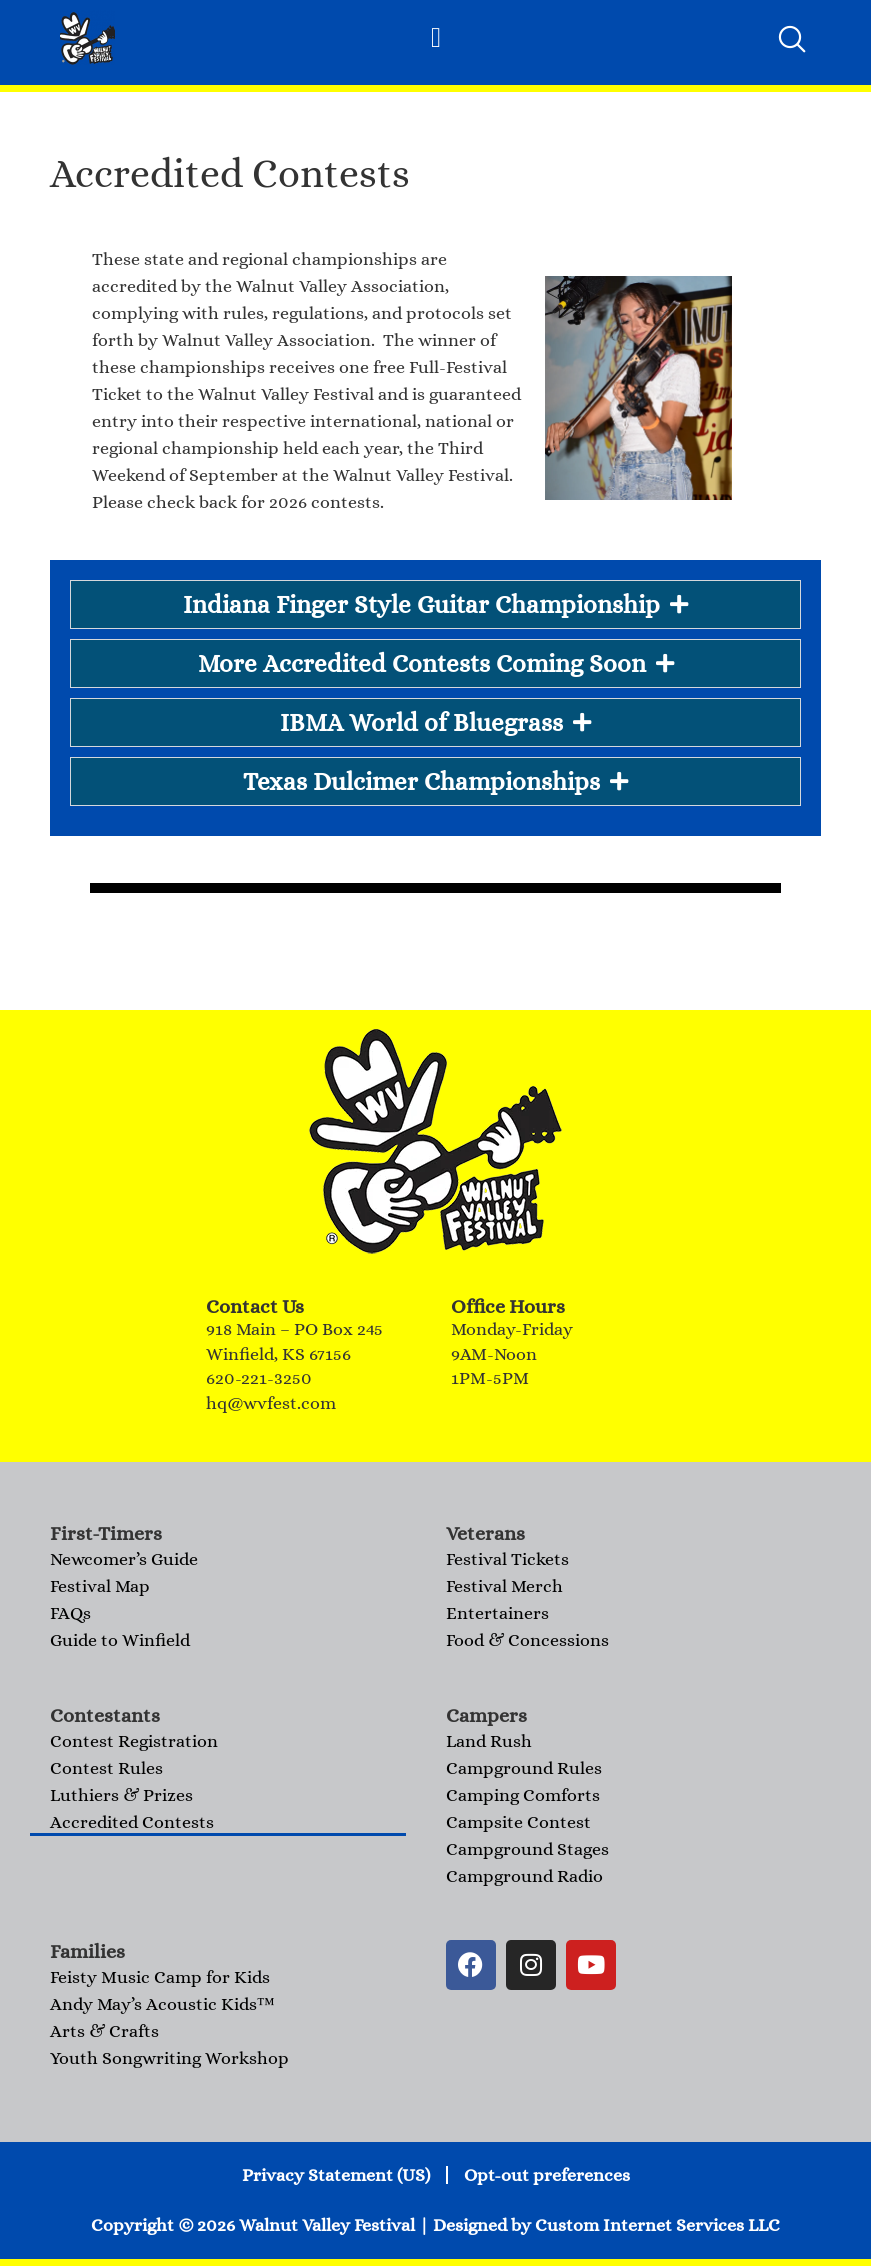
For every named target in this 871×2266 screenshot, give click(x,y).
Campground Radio (524, 1876)
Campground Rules (524, 1768)
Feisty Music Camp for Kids (160, 1977)
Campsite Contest (518, 1822)
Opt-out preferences (547, 2175)
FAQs (70, 1613)
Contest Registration (134, 1741)
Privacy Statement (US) (336, 2175)
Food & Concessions (527, 1640)
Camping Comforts (523, 1795)
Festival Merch (504, 1586)
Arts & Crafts (104, 2031)
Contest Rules (106, 1768)
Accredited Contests (132, 1822)
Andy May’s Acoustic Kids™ (162, 2004)
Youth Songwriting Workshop (169, 2058)
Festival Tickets (507, 1559)
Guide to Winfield (120, 1640)
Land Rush (489, 1741)
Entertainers (497, 1613)
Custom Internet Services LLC (657, 2225)
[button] (436, 38)
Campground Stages (527, 1849)
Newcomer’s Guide (124, 1559)
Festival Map (100, 1586)
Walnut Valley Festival (327, 2225)
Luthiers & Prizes (121, 1795)
